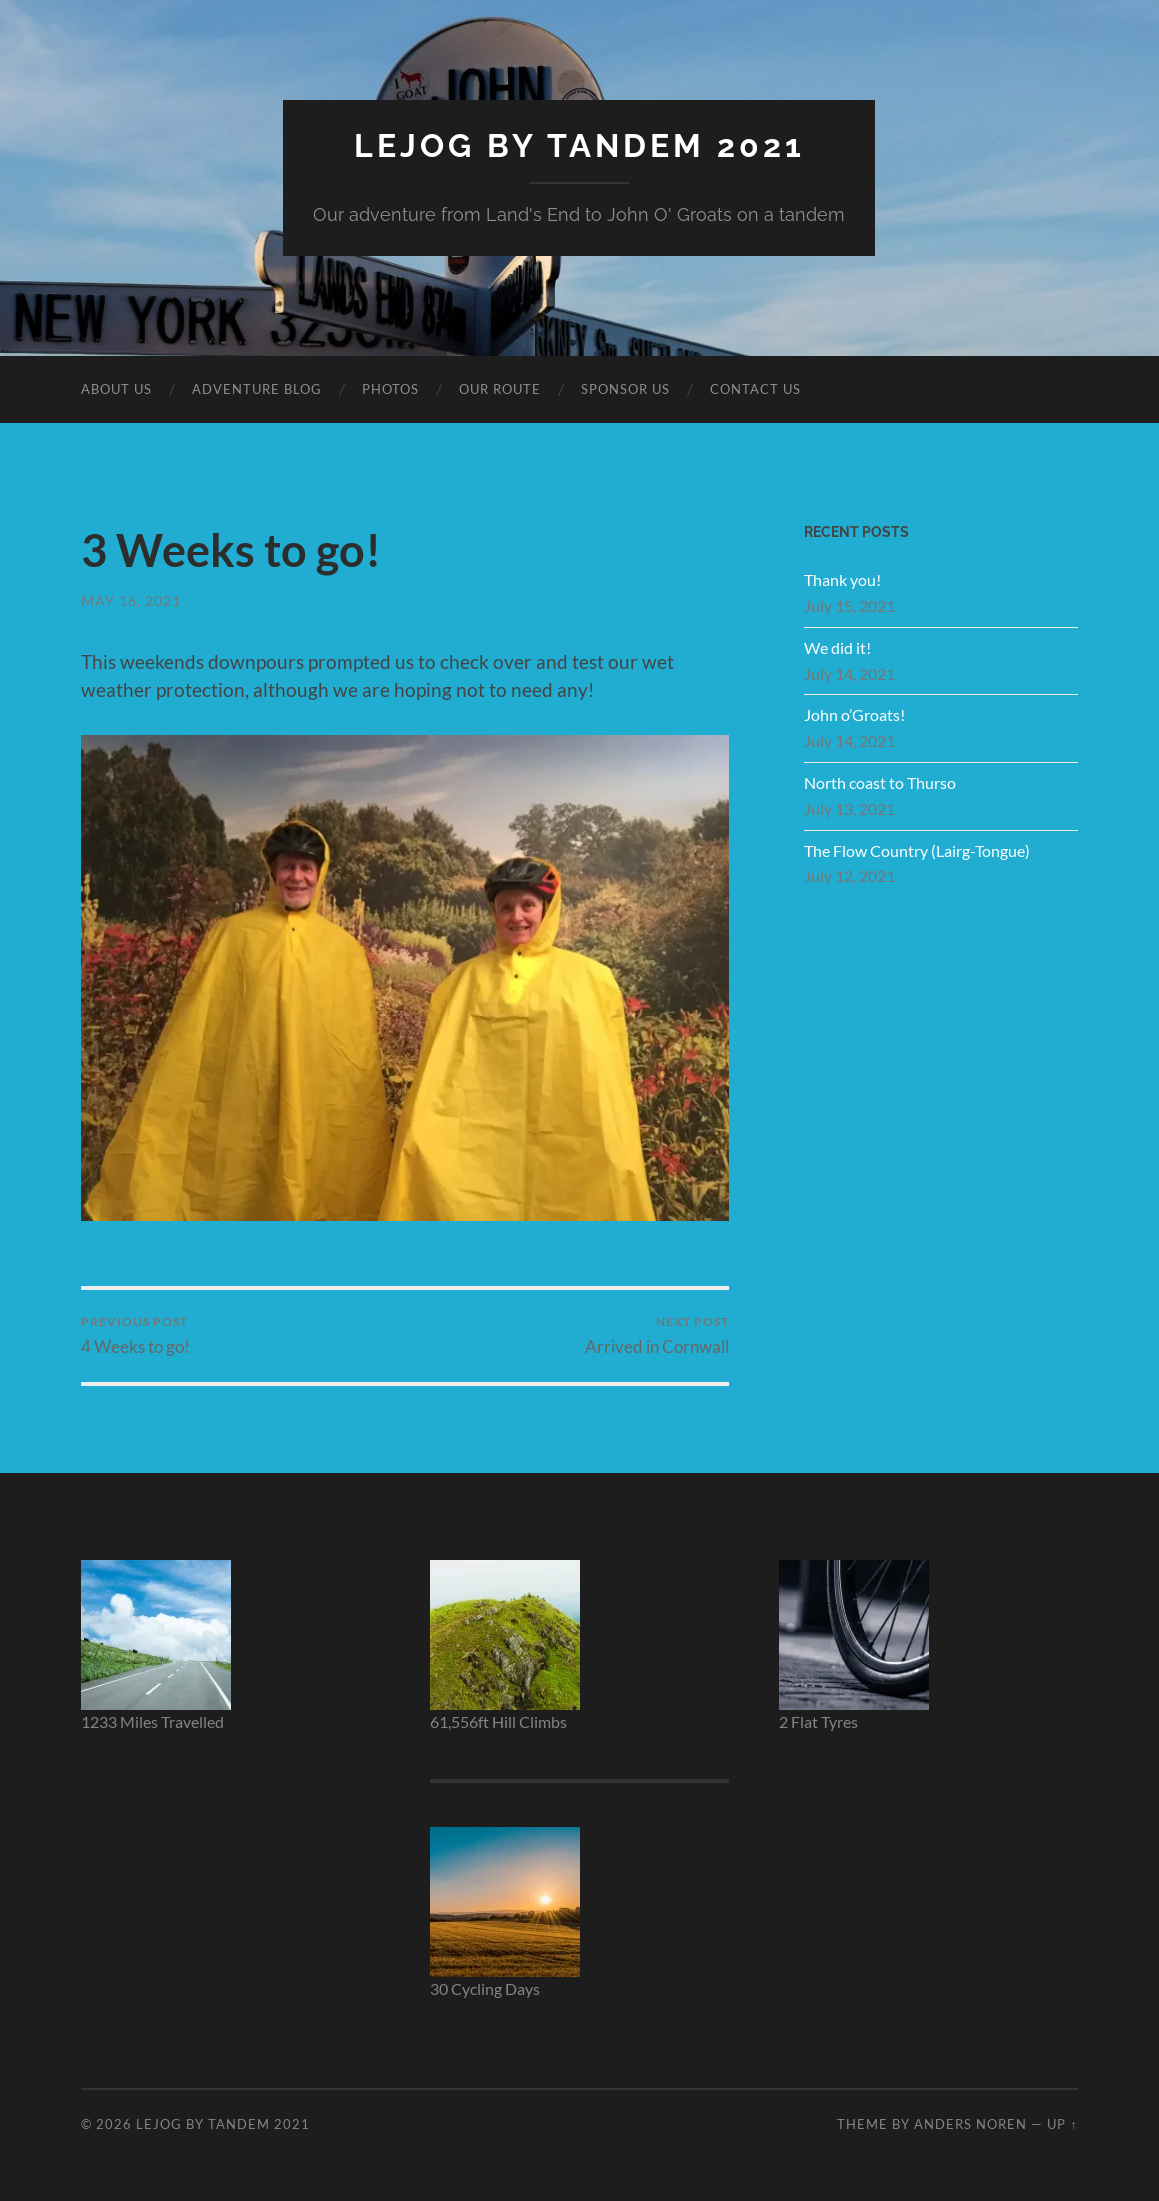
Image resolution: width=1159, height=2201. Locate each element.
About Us (116, 389)
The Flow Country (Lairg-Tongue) (917, 850)
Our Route (500, 389)
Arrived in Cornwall (657, 1335)
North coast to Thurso (880, 782)
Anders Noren (970, 2124)
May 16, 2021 (131, 600)
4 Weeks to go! (135, 1335)
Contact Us (755, 389)
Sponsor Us (625, 389)
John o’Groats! (854, 714)
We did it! (837, 647)
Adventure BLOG (257, 389)
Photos (390, 389)
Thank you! (842, 579)
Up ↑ (1062, 2124)
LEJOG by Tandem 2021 (579, 145)
